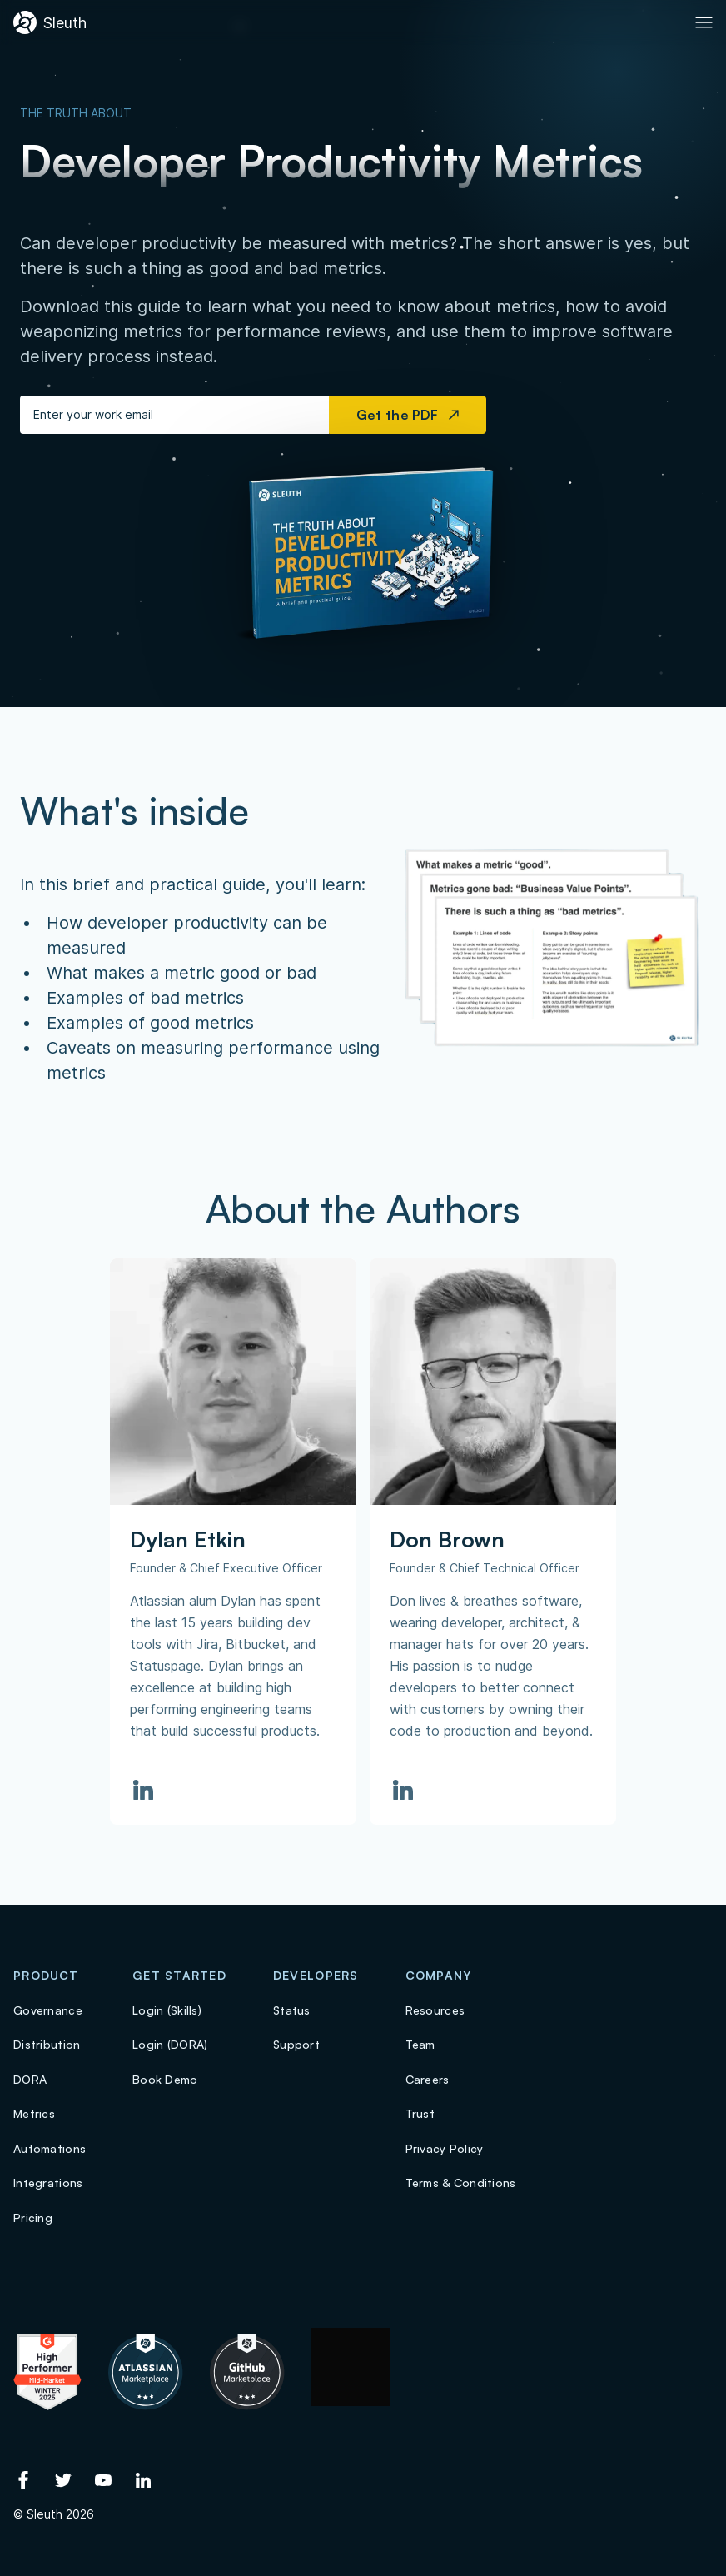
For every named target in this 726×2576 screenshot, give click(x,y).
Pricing (32, 2217)
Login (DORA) (169, 2044)
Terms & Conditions (460, 2182)
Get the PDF (407, 414)
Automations (49, 2148)
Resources (435, 2010)
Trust (420, 2113)
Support (296, 2044)
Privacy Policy (444, 2148)
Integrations (47, 2182)
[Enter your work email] (174, 415)
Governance (47, 2010)
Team (420, 2044)
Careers (427, 2079)
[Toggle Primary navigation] (704, 22)
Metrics (34, 2113)
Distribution (46, 2044)
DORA (30, 2079)
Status (292, 2010)
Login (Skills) (166, 2010)
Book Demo (165, 2079)
